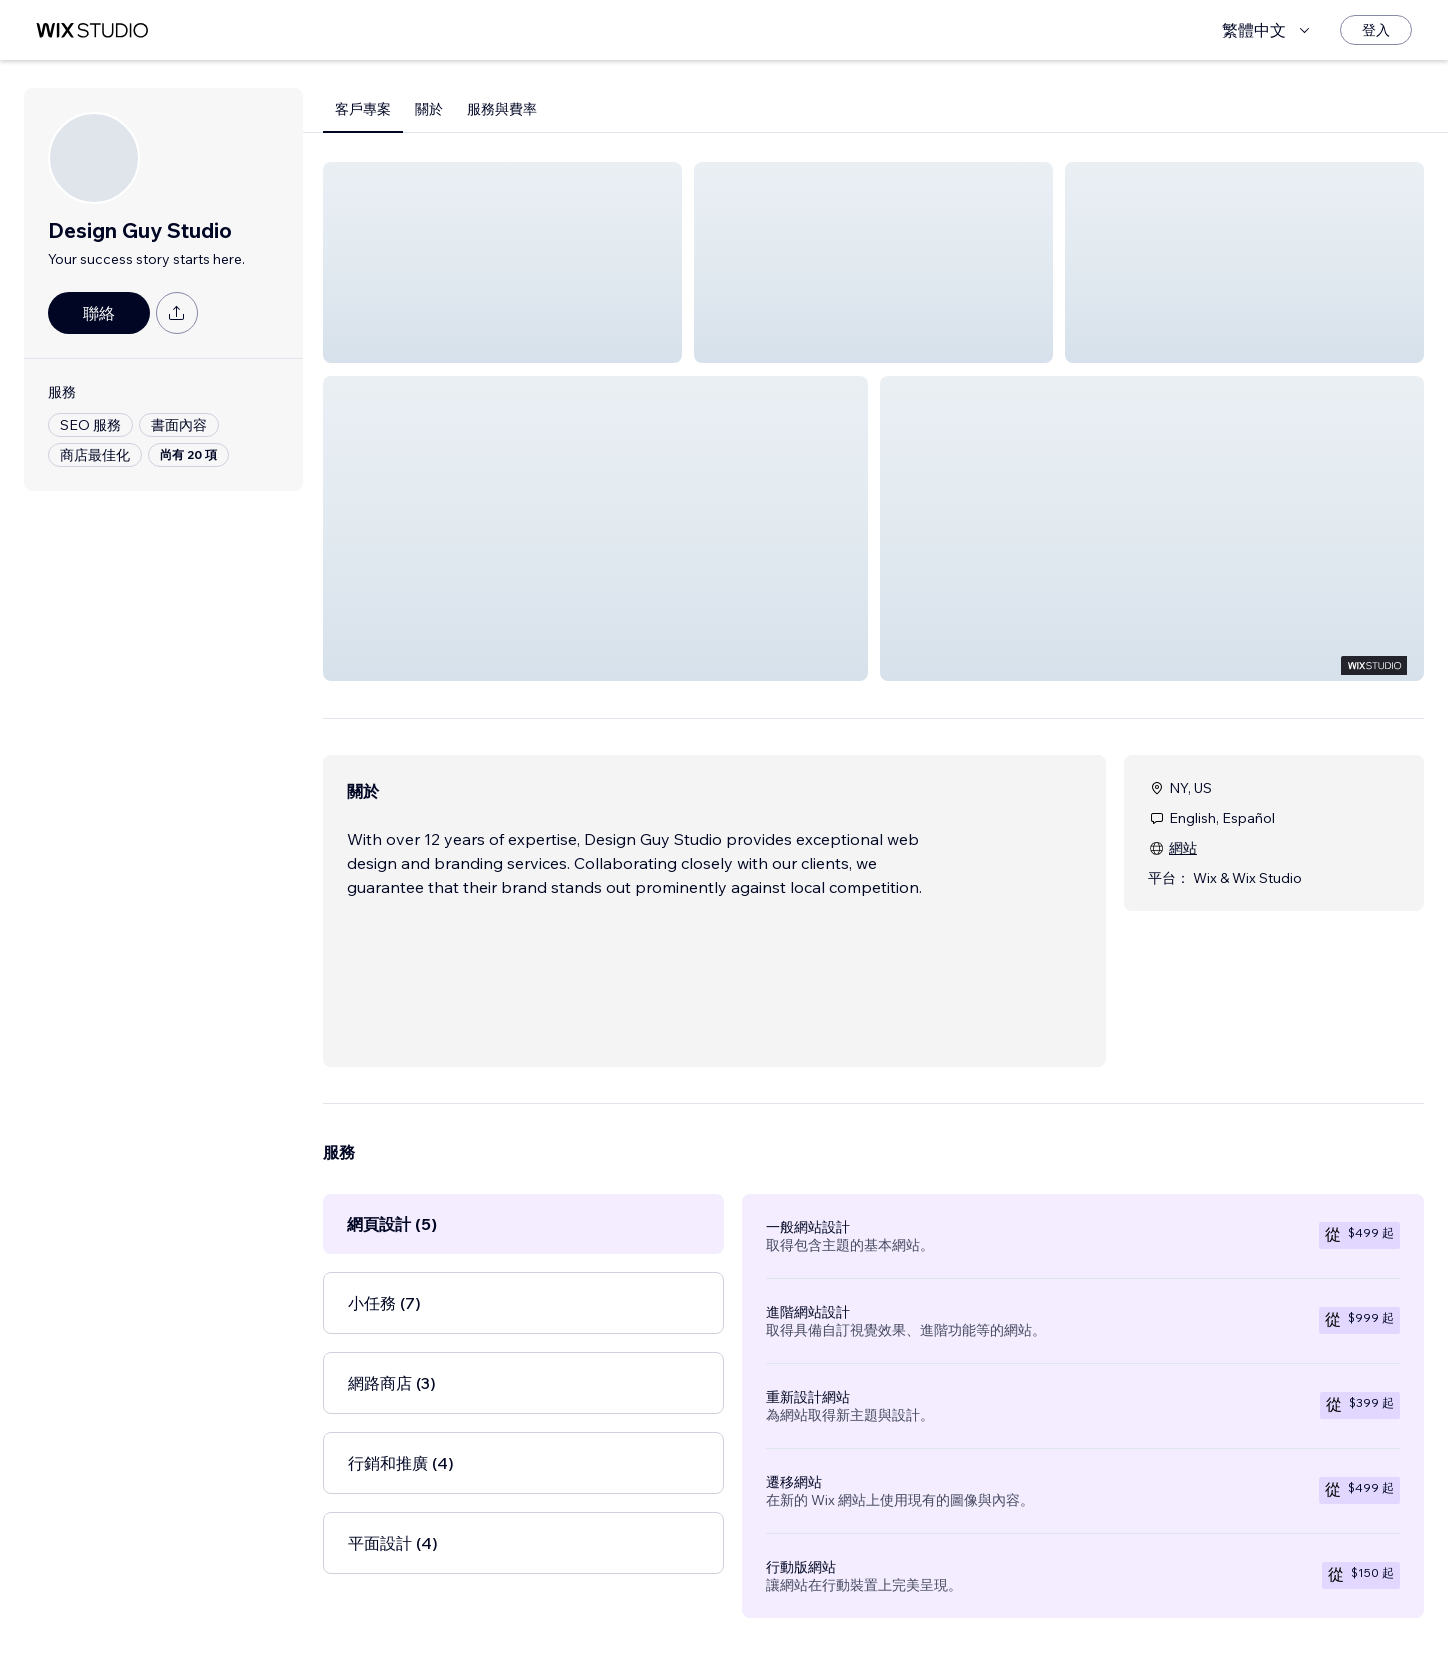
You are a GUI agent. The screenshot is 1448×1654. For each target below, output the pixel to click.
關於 (429, 109)
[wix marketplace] (92, 30)
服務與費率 (502, 109)
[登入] (1376, 30)
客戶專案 (363, 109)
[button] (502, 262)
